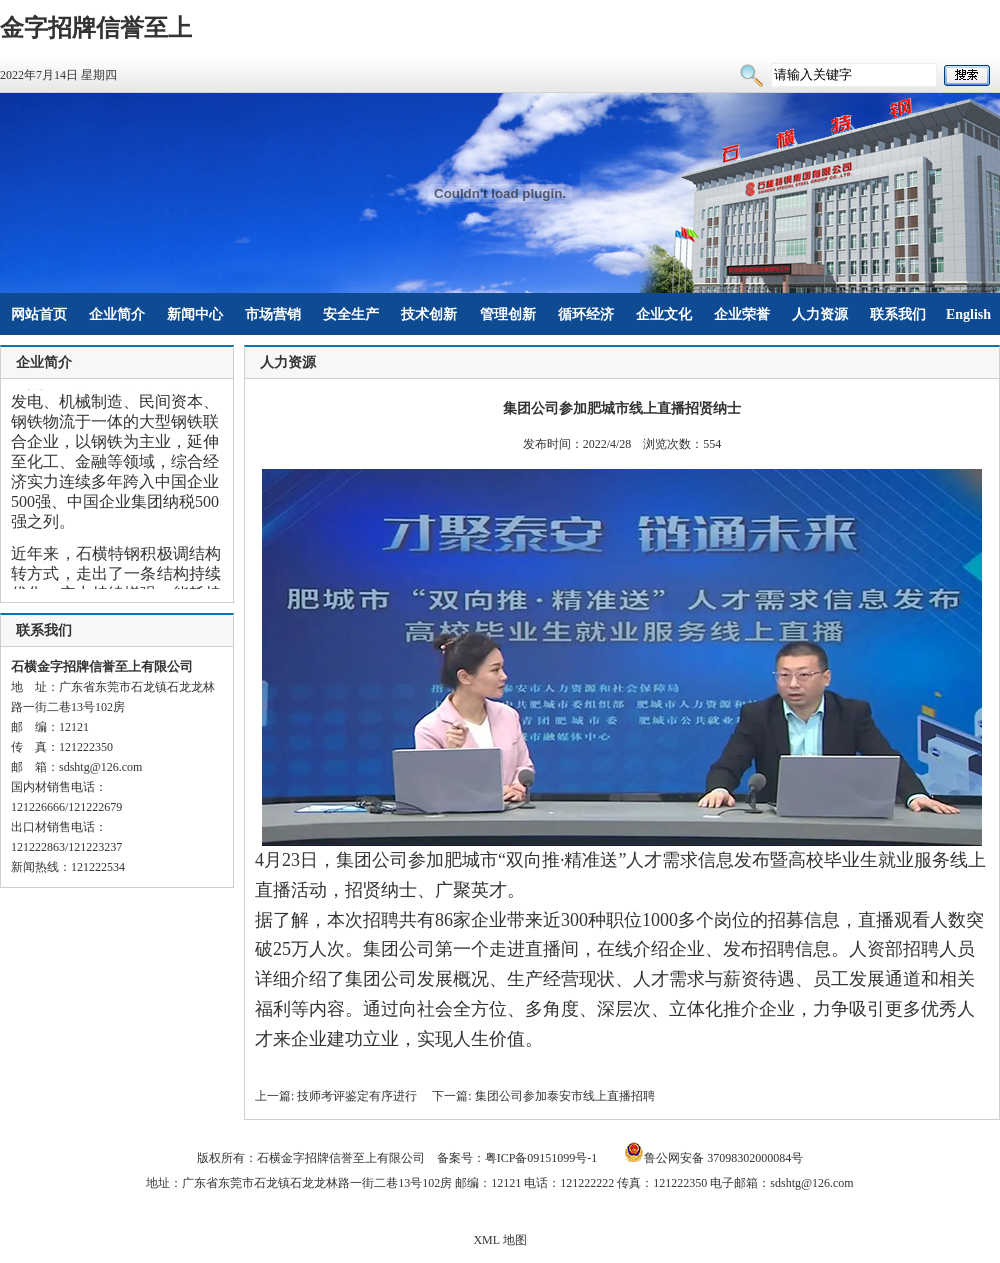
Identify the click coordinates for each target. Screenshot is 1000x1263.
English (968, 314)
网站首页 (39, 314)
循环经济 (586, 314)
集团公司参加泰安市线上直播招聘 (565, 1096)
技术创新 (429, 314)
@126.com (116, 767)
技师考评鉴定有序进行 (357, 1096)
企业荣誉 (742, 314)
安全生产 (351, 314)
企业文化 (664, 314)
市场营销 (273, 314)
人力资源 (820, 314)
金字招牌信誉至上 (96, 28)
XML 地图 (499, 1240)
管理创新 (508, 314)
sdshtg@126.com (811, 1183)
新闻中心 (195, 314)
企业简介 (117, 314)
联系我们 (898, 314)
